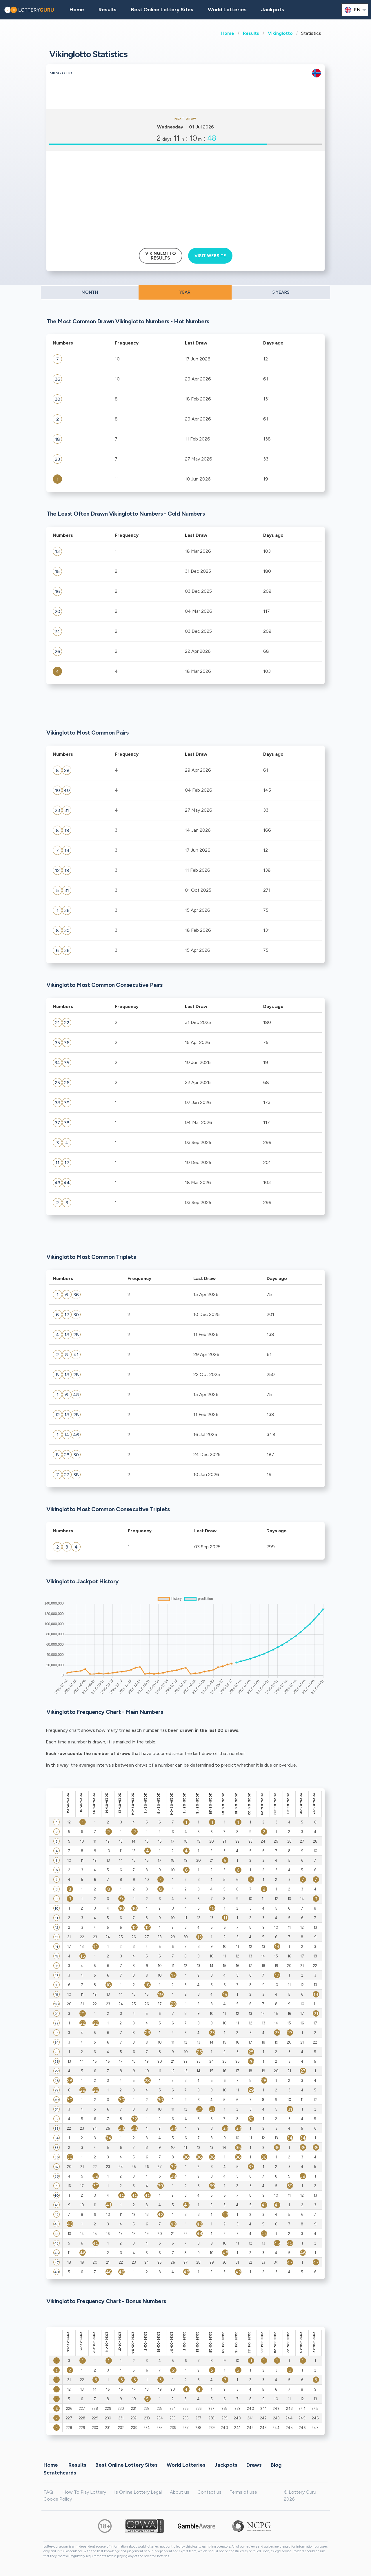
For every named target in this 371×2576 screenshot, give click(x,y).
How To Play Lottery (84, 2492)
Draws (254, 2465)
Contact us (209, 2492)
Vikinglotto (280, 33)
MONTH (89, 292)
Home (227, 33)
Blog (276, 2465)
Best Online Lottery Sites (162, 9)
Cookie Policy (57, 2499)
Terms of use (243, 2492)
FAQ (48, 2492)
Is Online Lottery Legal (138, 2492)
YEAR (184, 292)
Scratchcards (59, 2473)
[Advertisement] (185, 197)
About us (179, 2492)
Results (251, 33)
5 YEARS (281, 292)
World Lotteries (227, 9)
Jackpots (272, 9)
